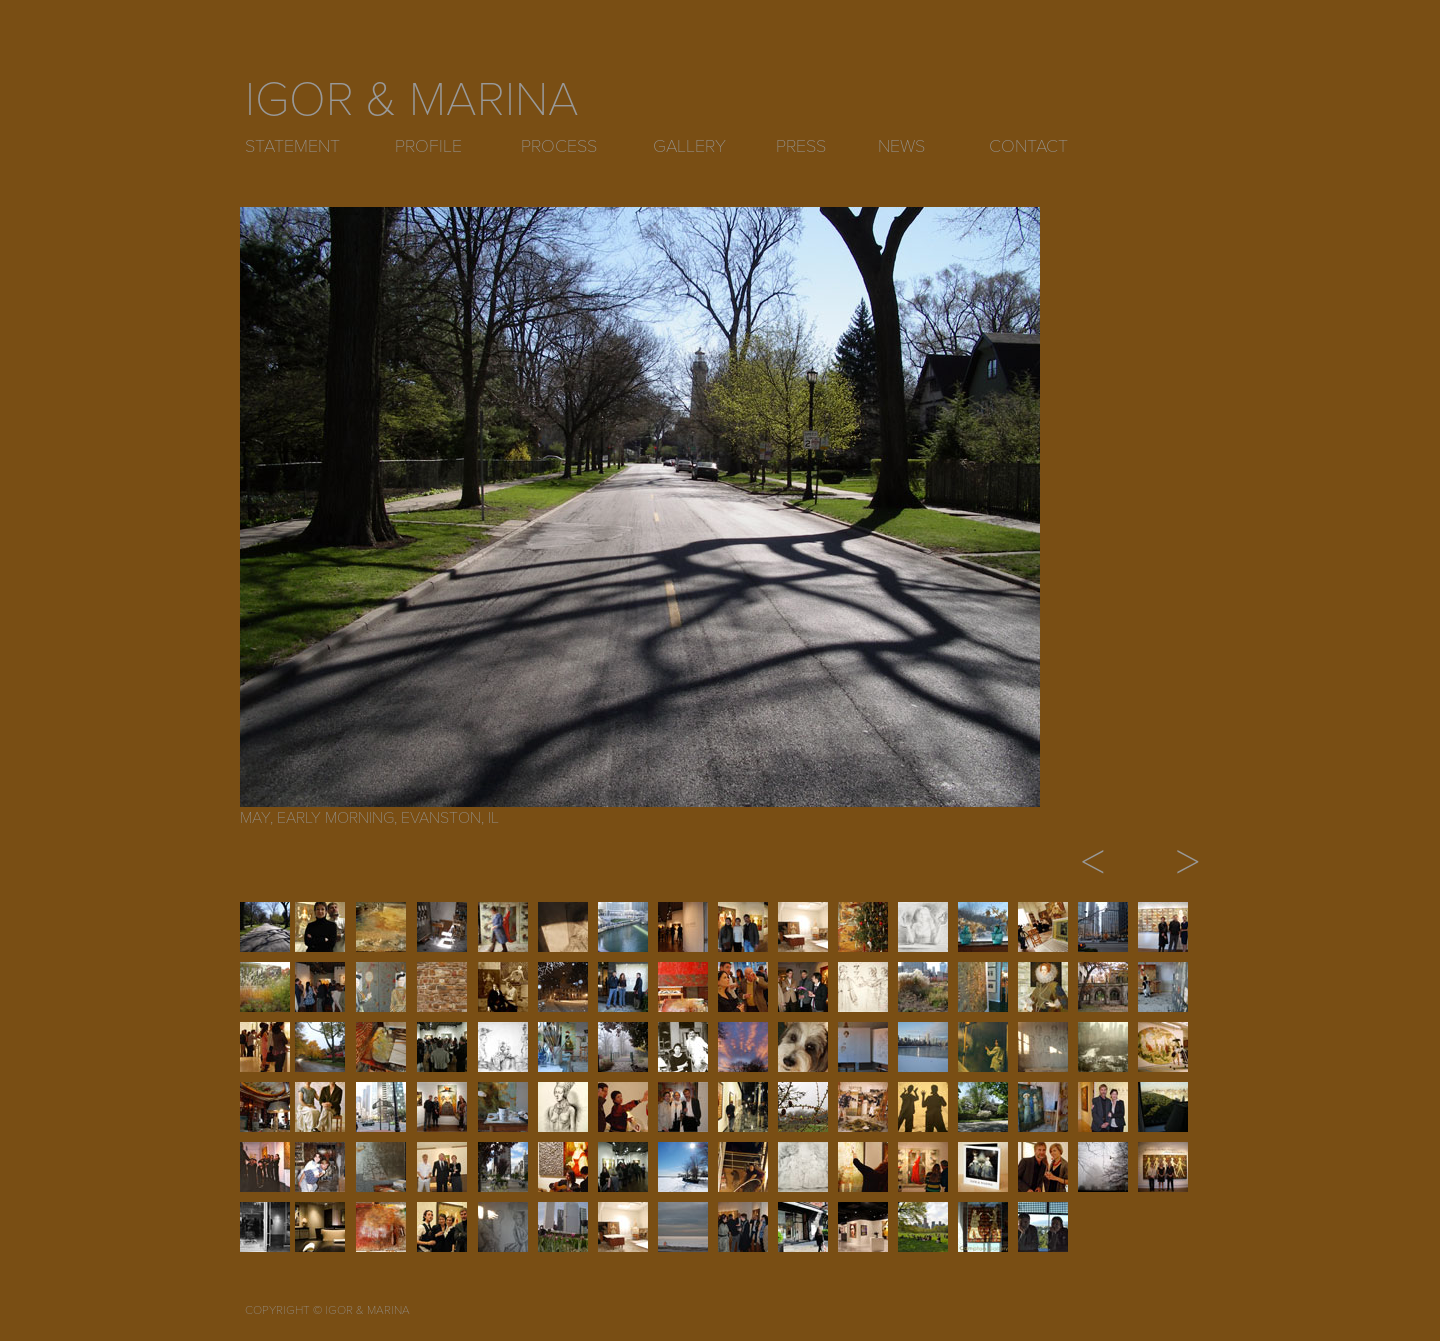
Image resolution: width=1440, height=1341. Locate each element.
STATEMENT (292, 146)
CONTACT (1028, 146)
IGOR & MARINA (412, 100)
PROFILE (428, 146)
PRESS (801, 146)
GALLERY (689, 146)
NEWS (901, 146)
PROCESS (559, 146)
